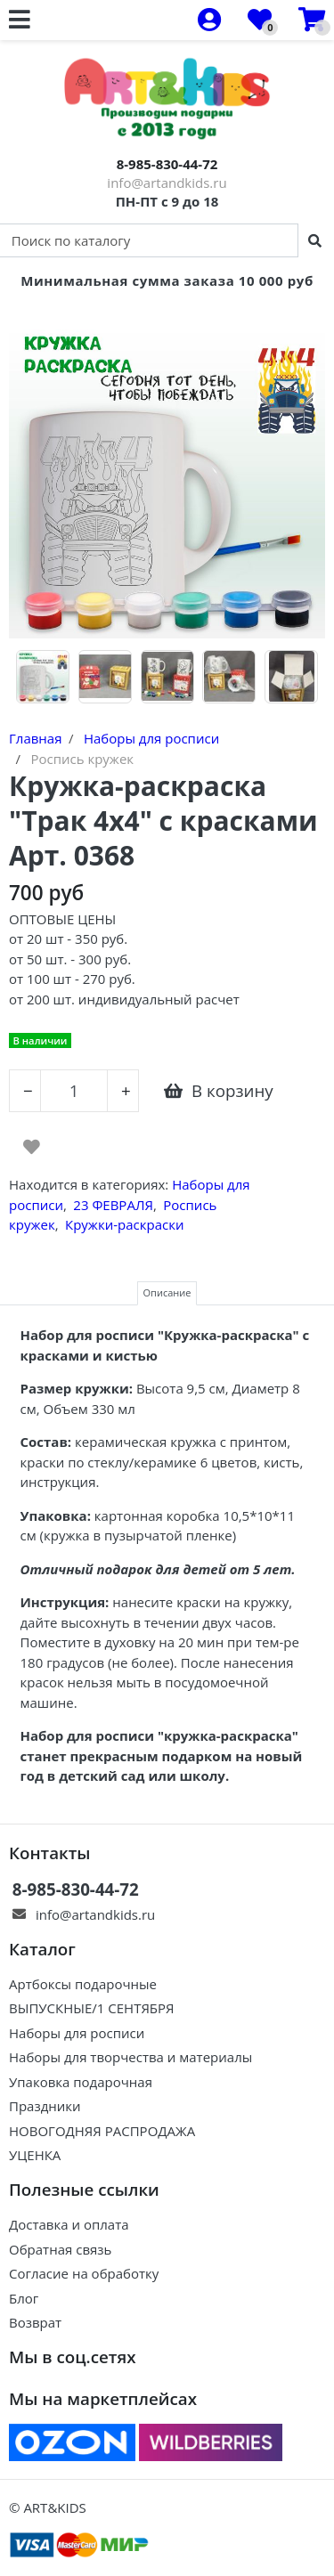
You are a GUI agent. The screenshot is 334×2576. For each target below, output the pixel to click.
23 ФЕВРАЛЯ (113, 1205)
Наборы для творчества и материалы (130, 2057)
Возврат (35, 2322)
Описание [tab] (167, 1292)
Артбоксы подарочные (83, 1984)
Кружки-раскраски (124, 1224)
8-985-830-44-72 (167, 164)
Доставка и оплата (69, 2224)
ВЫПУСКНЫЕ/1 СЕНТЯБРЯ (92, 2008)
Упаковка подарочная (80, 2082)
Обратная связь (60, 2249)
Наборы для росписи (76, 2033)
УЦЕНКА (35, 2155)
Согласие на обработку (84, 2273)
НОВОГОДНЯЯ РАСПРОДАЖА (102, 2131)
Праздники (45, 2106)
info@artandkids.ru (166, 182)
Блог (23, 2298)
